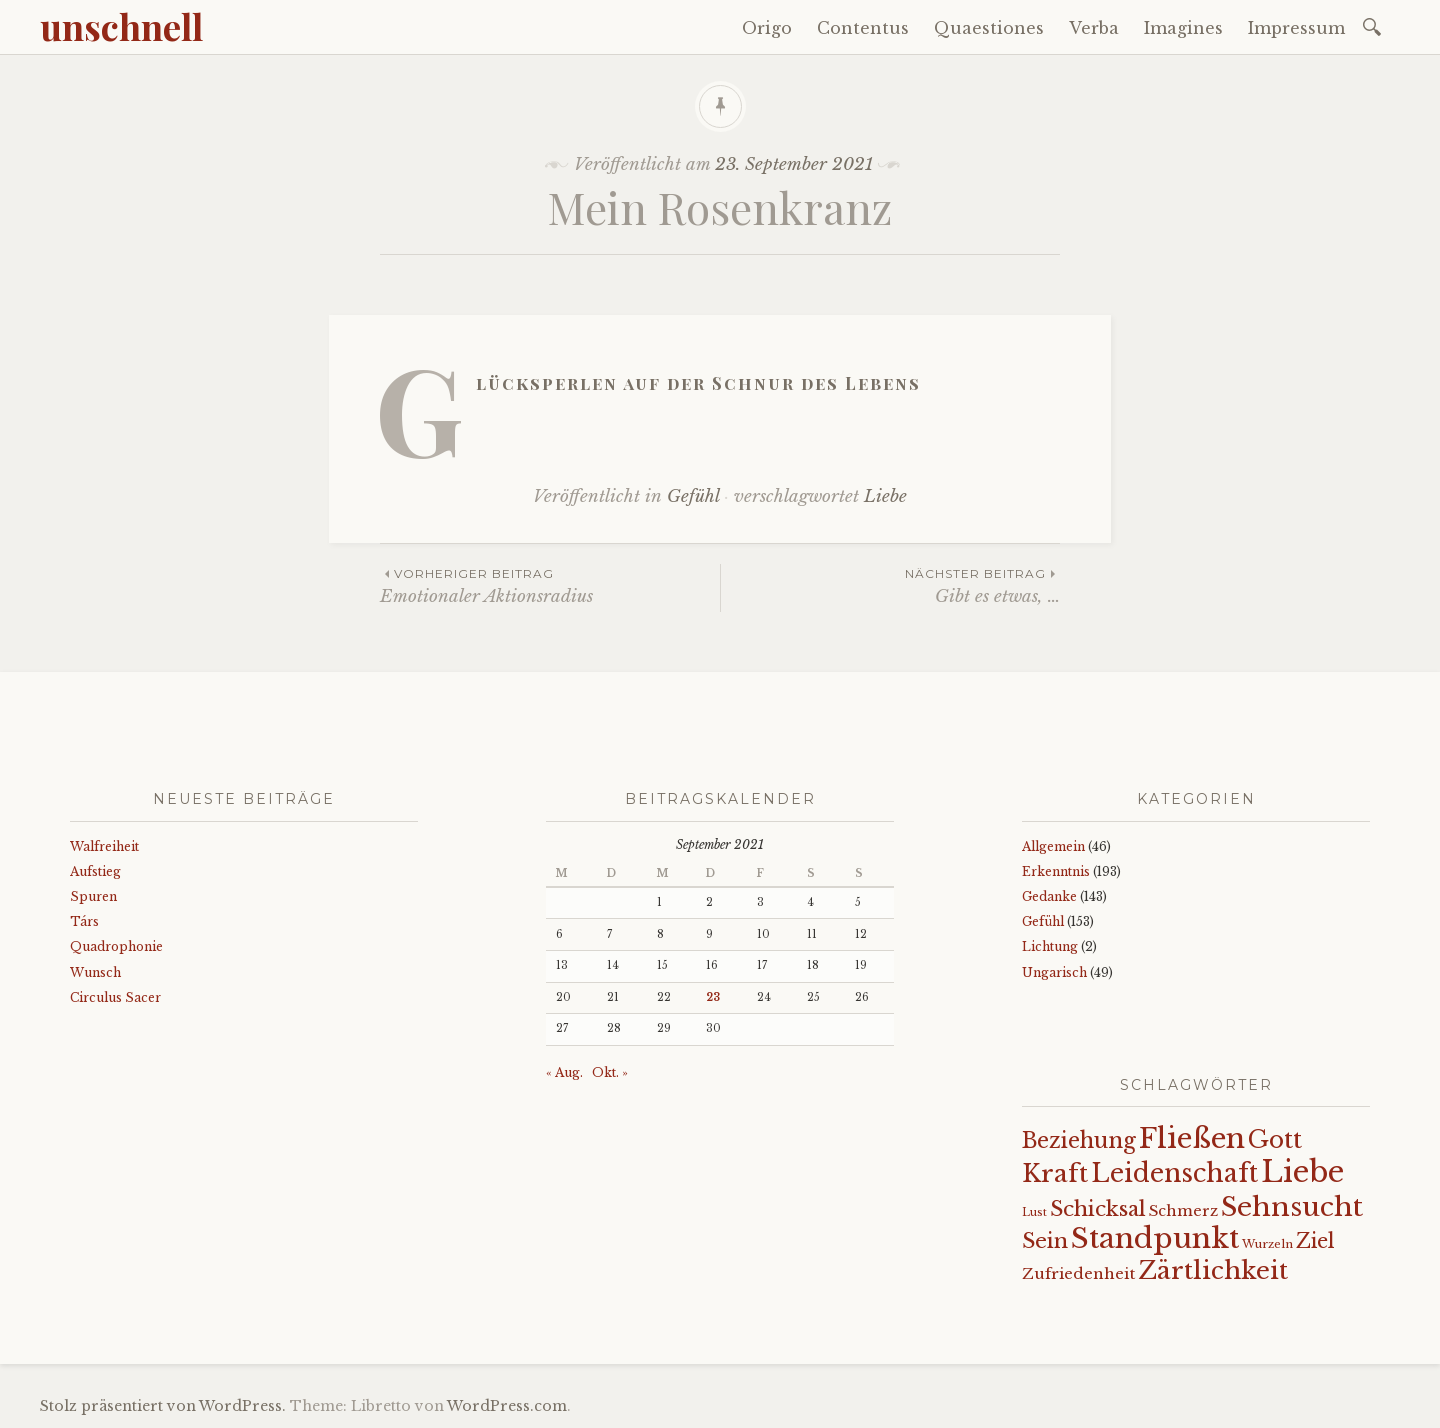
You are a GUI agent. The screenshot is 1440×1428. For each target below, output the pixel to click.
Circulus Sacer (115, 997)
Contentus (863, 28)
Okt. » (610, 1072)
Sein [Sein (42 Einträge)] (1045, 1241)
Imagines (1183, 28)
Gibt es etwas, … (890, 585)
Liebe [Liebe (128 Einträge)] (1302, 1172)
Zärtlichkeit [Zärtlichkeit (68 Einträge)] (1213, 1270)
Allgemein (1053, 846)
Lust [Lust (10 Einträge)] (1034, 1212)
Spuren (93, 896)
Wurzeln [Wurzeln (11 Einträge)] (1267, 1244)
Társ (84, 921)
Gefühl (693, 496)
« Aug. (564, 1072)
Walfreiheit (104, 846)
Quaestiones (989, 28)
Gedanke (1049, 896)
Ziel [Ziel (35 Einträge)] (1315, 1241)
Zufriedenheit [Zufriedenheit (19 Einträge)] (1078, 1273)
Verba (1094, 28)
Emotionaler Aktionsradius (550, 585)
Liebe (885, 496)
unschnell (121, 26)
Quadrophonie (116, 946)
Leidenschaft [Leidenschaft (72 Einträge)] (1174, 1173)
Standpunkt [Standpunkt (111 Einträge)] (1155, 1238)
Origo (767, 28)
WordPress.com (507, 1406)
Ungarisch (1054, 972)
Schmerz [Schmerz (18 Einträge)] (1183, 1211)
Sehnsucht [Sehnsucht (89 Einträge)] (1292, 1206)
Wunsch (95, 972)
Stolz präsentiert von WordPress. (163, 1406)
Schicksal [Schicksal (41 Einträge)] (1098, 1209)
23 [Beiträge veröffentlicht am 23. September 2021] (713, 997)
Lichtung (1050, 946)
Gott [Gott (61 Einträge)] (1275, 1139)
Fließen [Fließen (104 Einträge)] (1192, 1138)
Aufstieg (95, 871)
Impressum (1296, 28)
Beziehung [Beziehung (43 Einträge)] (1079, 1141)
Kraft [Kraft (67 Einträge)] (1055, 1173)
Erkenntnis (1056, 871)
